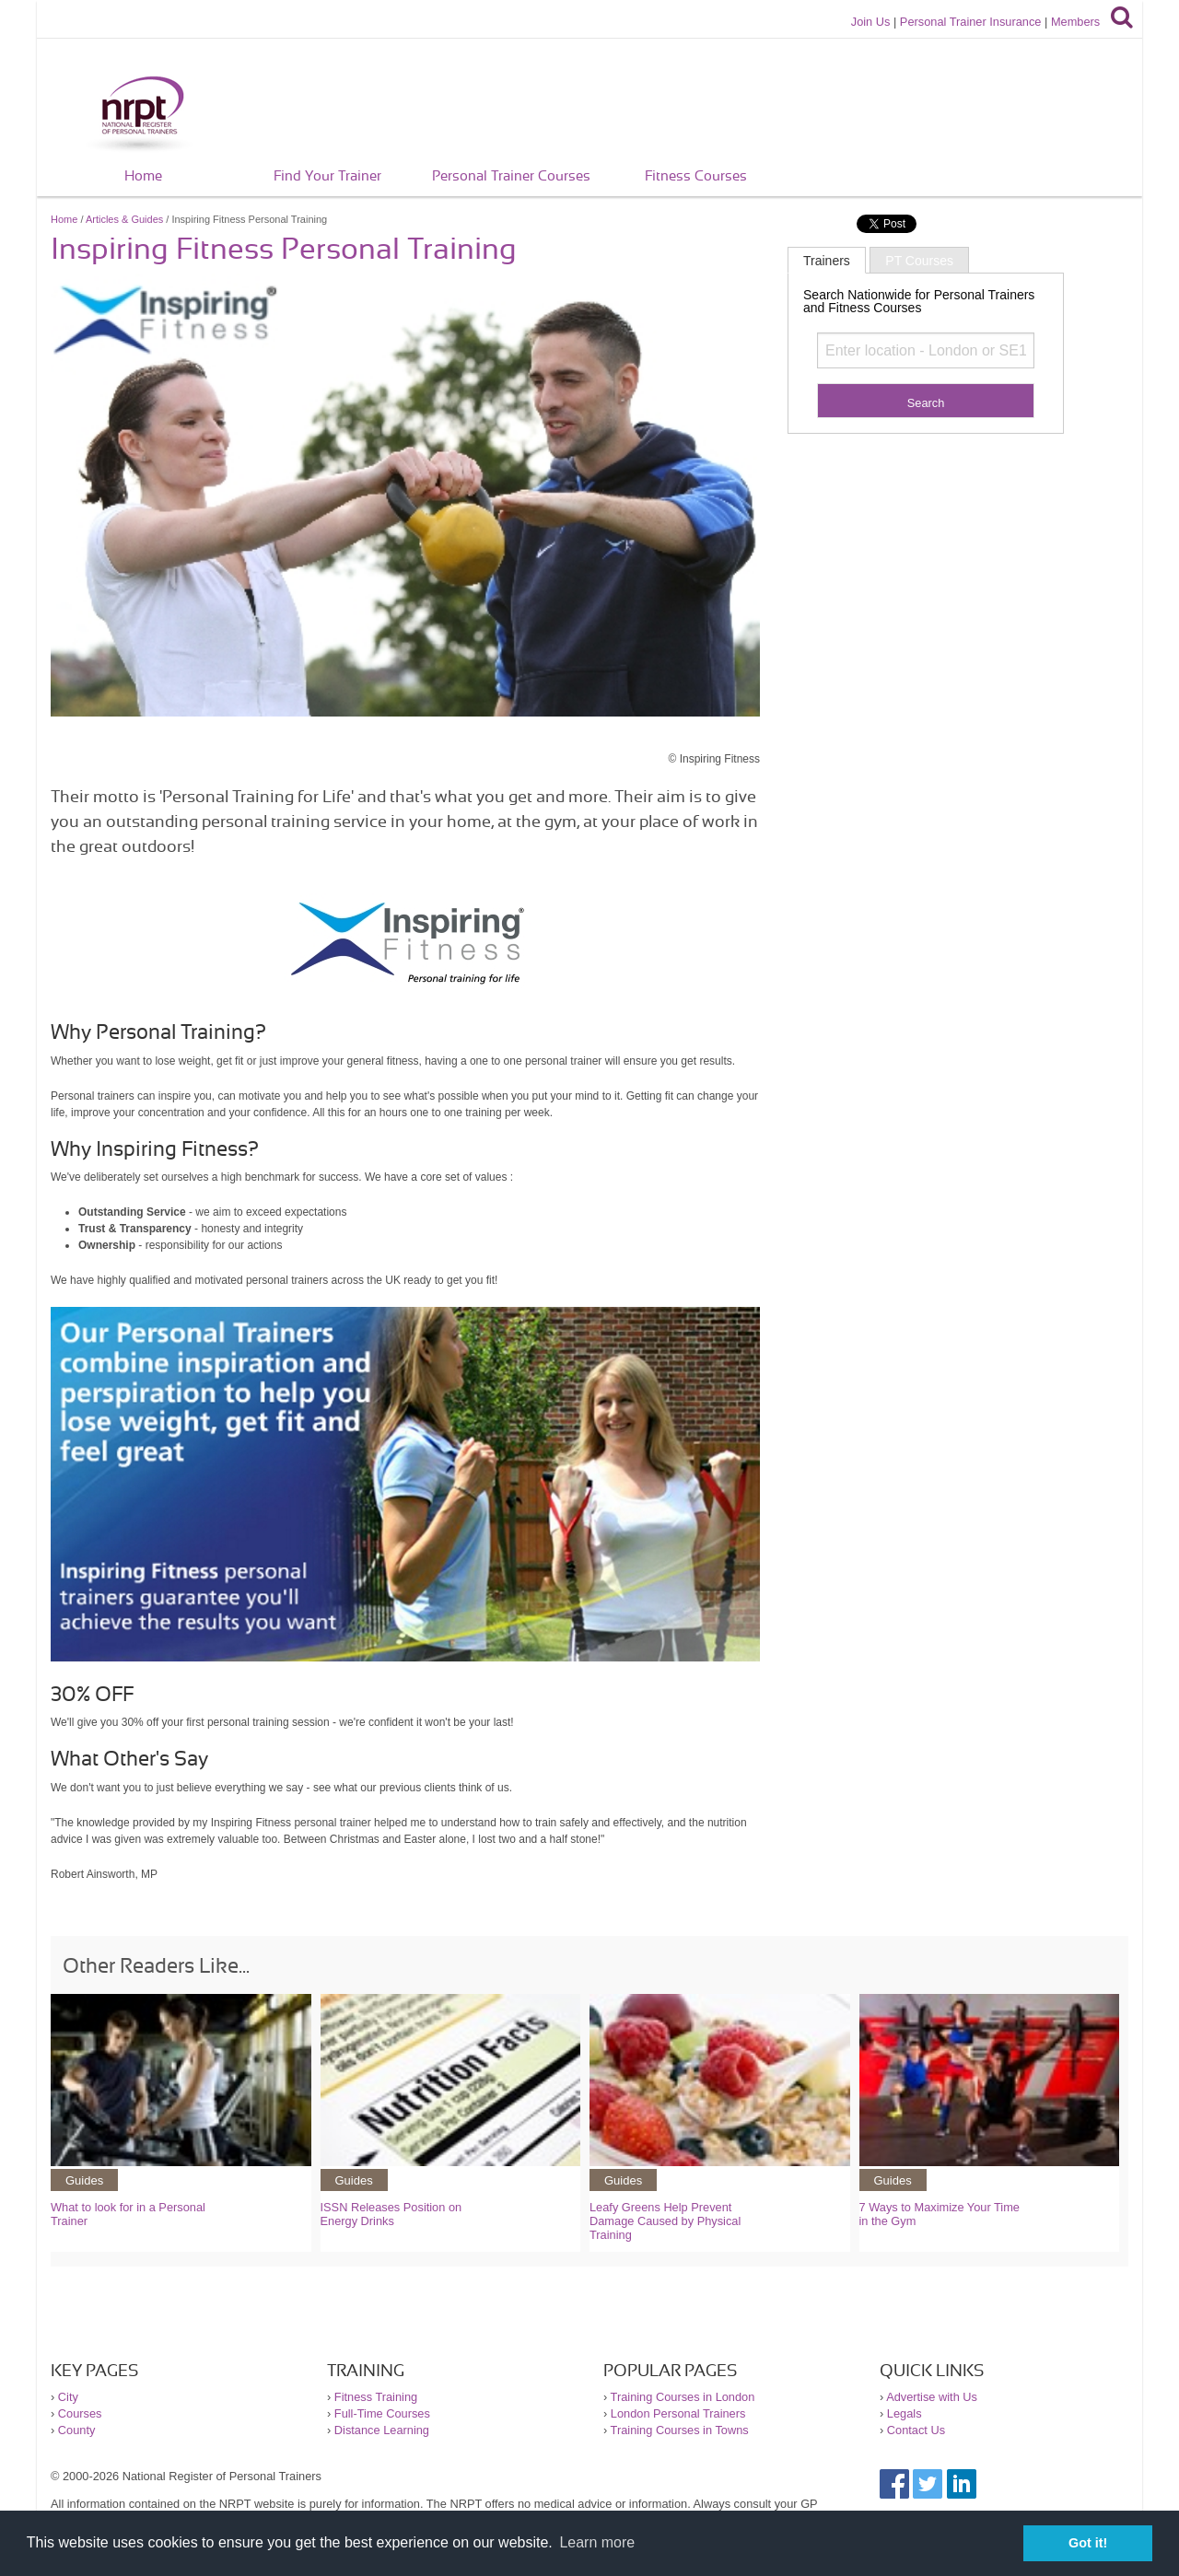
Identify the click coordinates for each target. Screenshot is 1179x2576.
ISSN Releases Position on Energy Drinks (391, 2214)
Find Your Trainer (327, 176)
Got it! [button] (1087, 2542)
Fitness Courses (696, 176)
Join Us (871, 22)
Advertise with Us (931, 2397)
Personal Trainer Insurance (971, 22)
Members (1075, 22)
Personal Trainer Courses (511, 176)
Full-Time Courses (382, 2413)
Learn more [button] (597, 2542)
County (77, 2430)
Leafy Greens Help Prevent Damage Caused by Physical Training (665, 2221)
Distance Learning (381, 2430)
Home (143, 176)
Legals (904, 2413)
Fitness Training (375, 2397)
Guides (84, 2180)
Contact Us (916, 2430)
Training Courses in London (683, 2397)
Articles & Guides (124, 219)
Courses (80, 2413)
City (68, 2397)
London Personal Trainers (678, 2413)
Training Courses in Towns (680, 2430)
